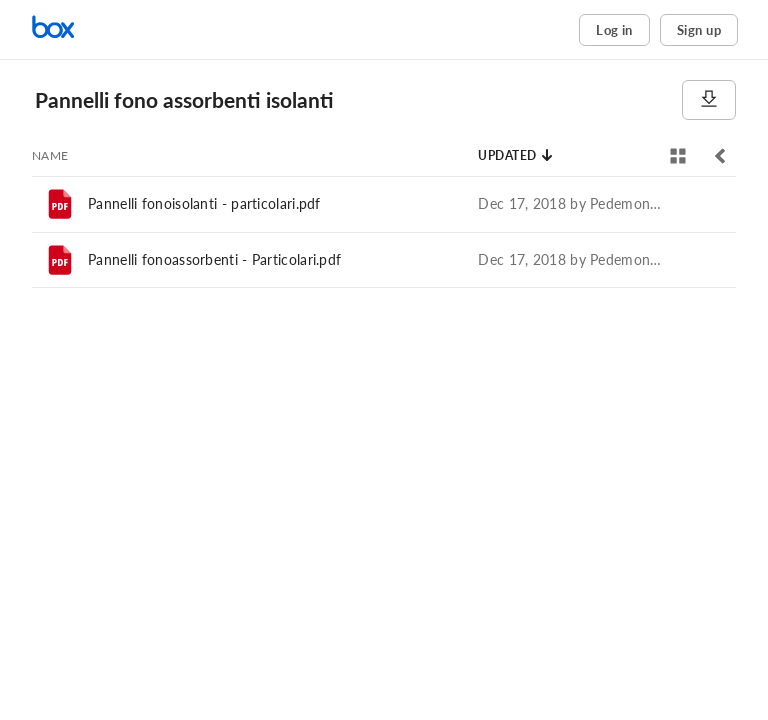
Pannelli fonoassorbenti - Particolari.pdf (214, 259)
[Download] (709, 100)
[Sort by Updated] (516, 156)
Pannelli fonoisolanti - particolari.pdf (204, 203)
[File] (60, 204)
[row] (384, 204)
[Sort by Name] (50, 156)
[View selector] (678, 156)
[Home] (115, 29)
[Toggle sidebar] (720, 156)
